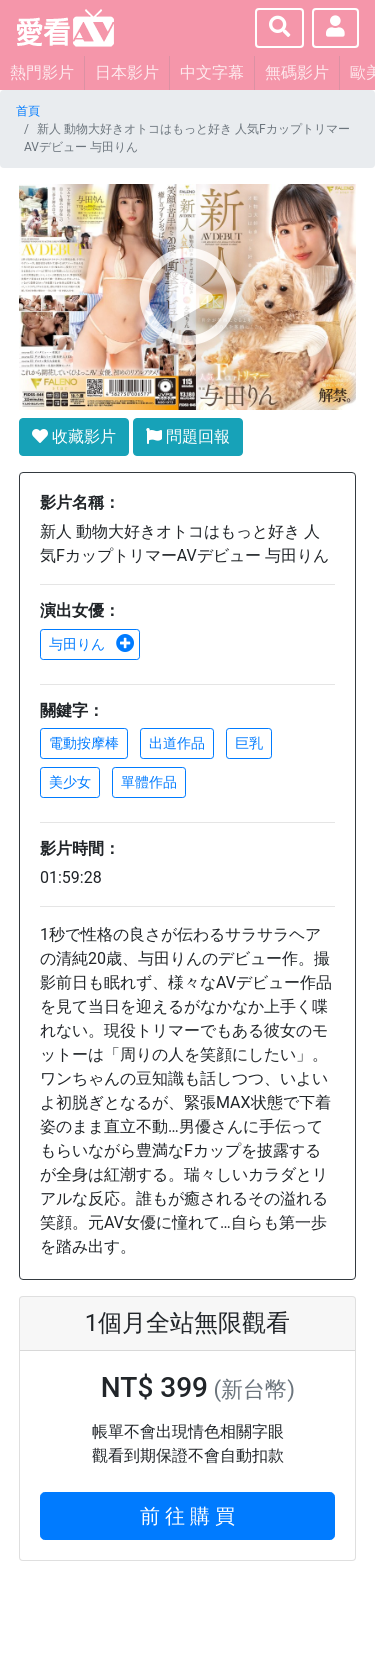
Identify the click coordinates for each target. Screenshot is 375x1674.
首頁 (28, 111)
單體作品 (149, 782)
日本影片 (127, 72)
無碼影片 (297, 72)
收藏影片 (74, 436)
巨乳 (249, 743)
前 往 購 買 (187, 1516)
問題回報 (188, 436)
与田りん (92, 644)
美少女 (70, 782)
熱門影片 (42, 72)
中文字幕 (212, 72)
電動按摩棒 (84, 743)
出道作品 (177, 743)
